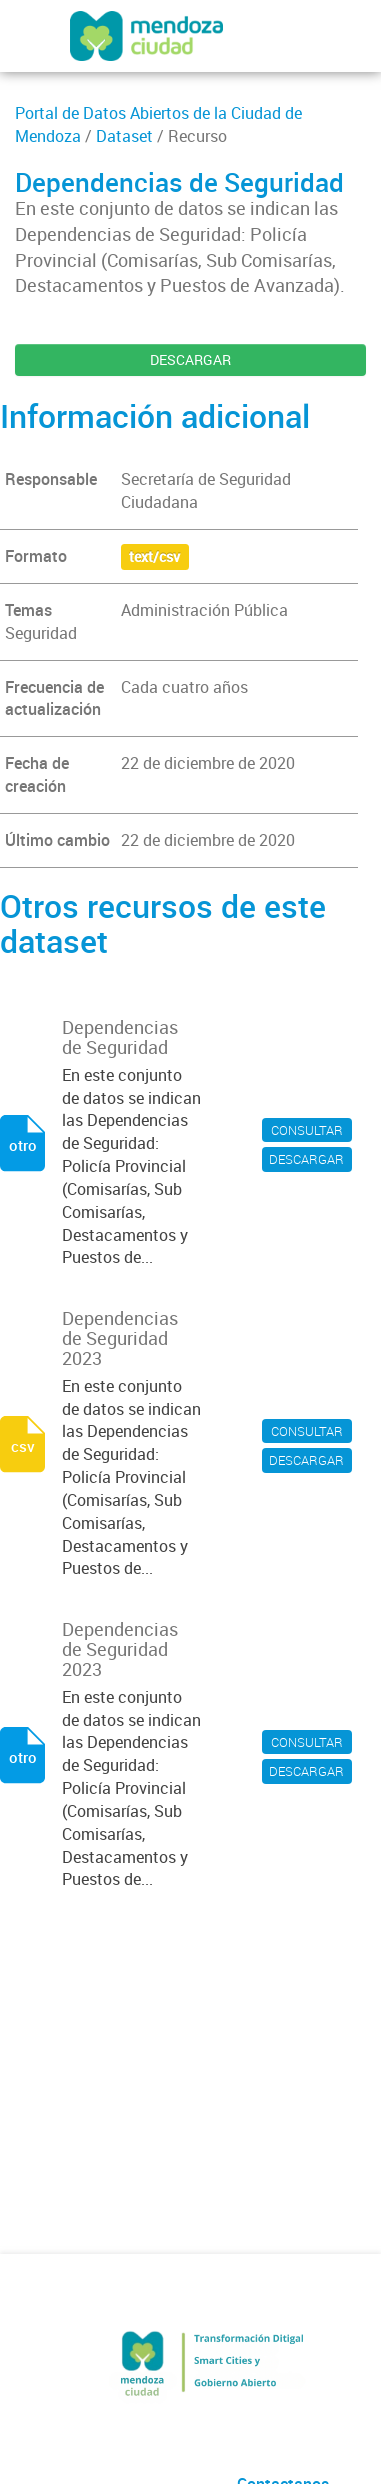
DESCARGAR (190, 359)
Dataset (124, 136)
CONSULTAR (307, 1130)
